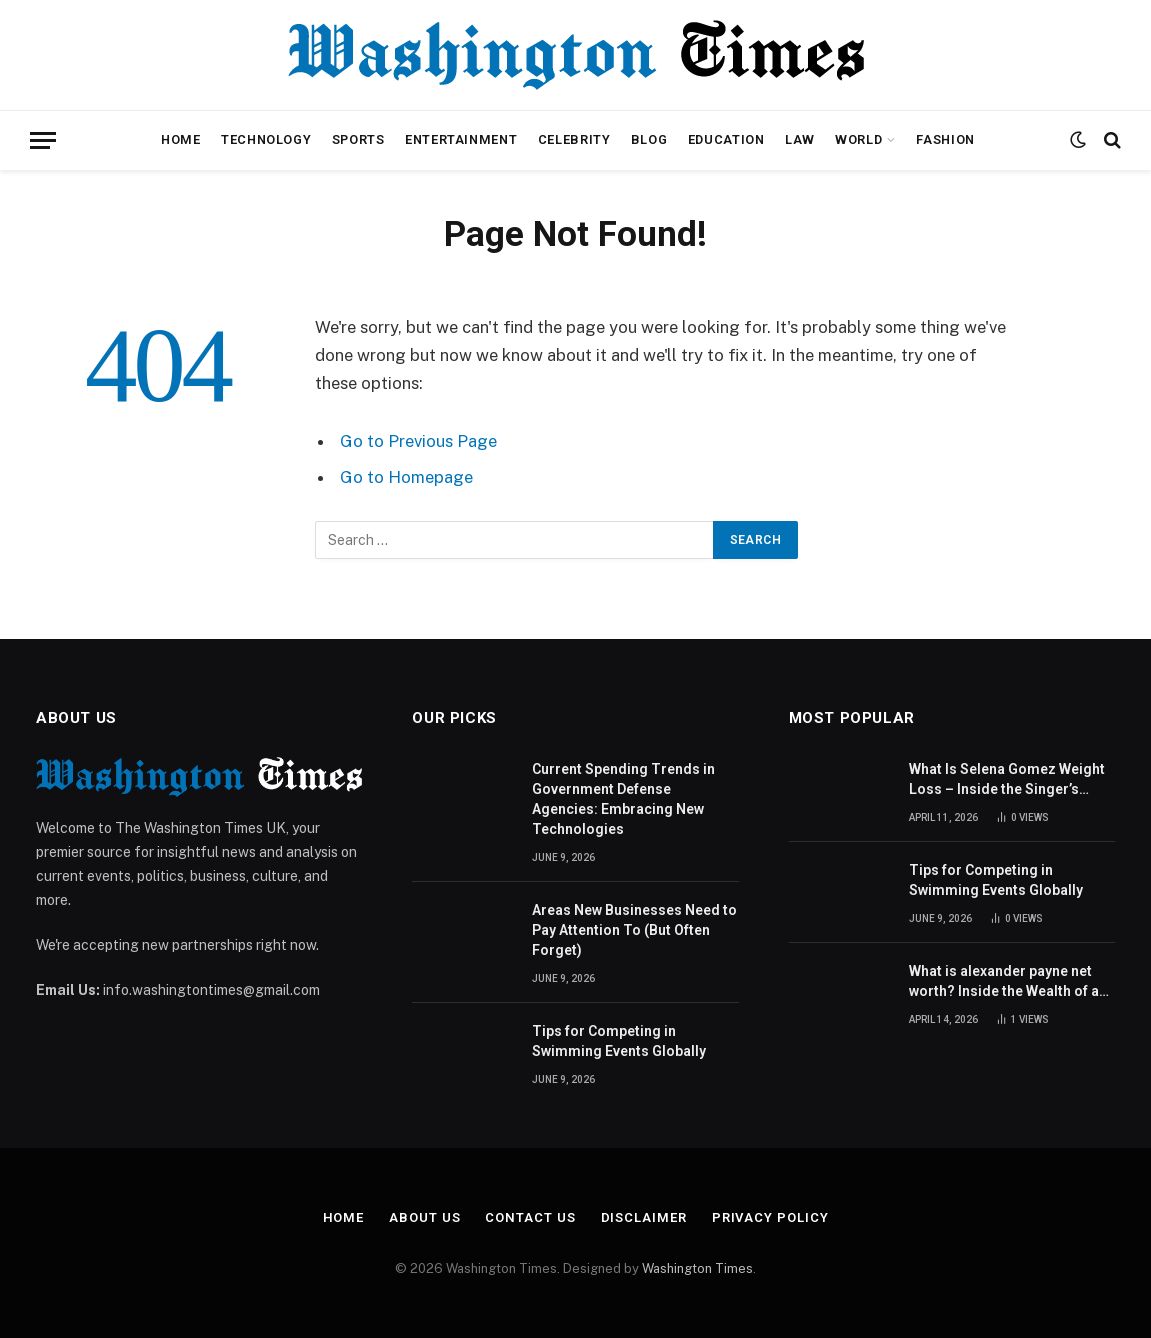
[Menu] (43, 140)
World (858, 139)
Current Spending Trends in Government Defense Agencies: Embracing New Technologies (623, 799)
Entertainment (461, 139)
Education (726, 139)
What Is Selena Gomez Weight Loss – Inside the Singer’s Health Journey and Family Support (1007, 780)
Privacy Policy (770, 1217)
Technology (266, 139)
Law (800, 139)
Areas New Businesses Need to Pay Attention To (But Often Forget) (634, 930)
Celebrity (574, 139)
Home (181, 139)
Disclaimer (644, 1217)
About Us (424, 1217)
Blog (649, 139)
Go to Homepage (406, 477)
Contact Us (530, 1217)
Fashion (945, 139)
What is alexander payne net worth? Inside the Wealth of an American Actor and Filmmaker (1008, 982)
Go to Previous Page (418, 441)
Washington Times (697, 1268)
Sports (358, 139)
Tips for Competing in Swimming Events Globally (619, 1041)
